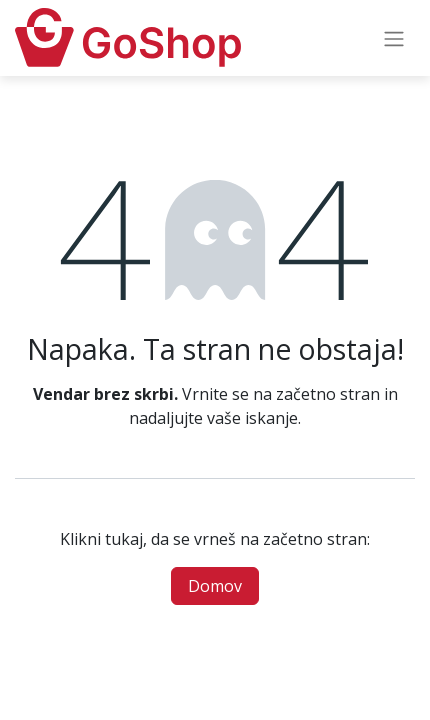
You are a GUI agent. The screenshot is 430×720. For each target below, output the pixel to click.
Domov (215, 586)
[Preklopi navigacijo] (394, 38)
